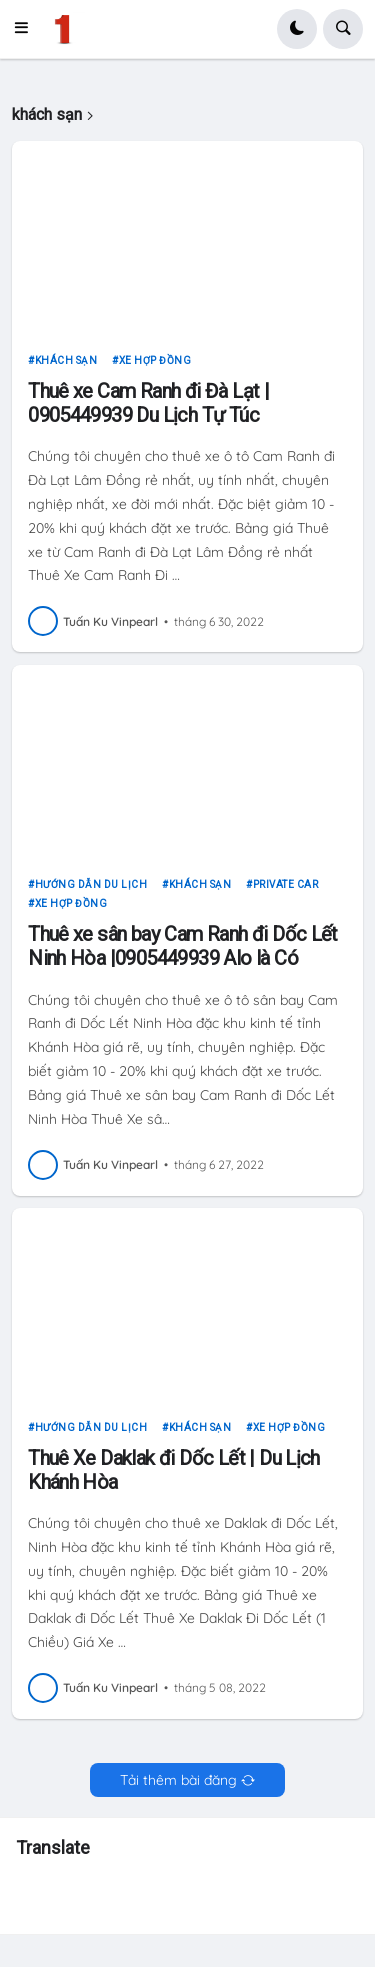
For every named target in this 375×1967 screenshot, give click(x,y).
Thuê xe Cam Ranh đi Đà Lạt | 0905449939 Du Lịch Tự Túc (148, 403)
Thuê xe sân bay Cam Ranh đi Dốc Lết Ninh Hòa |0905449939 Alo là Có (183, 946)
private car (286, 884)
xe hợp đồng (155, 360)
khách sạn (66, 360)
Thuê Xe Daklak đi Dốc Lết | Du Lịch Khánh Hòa (174, 1470)
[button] (27, 29)
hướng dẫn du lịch (91, 884)
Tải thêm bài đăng (178, 1780)
